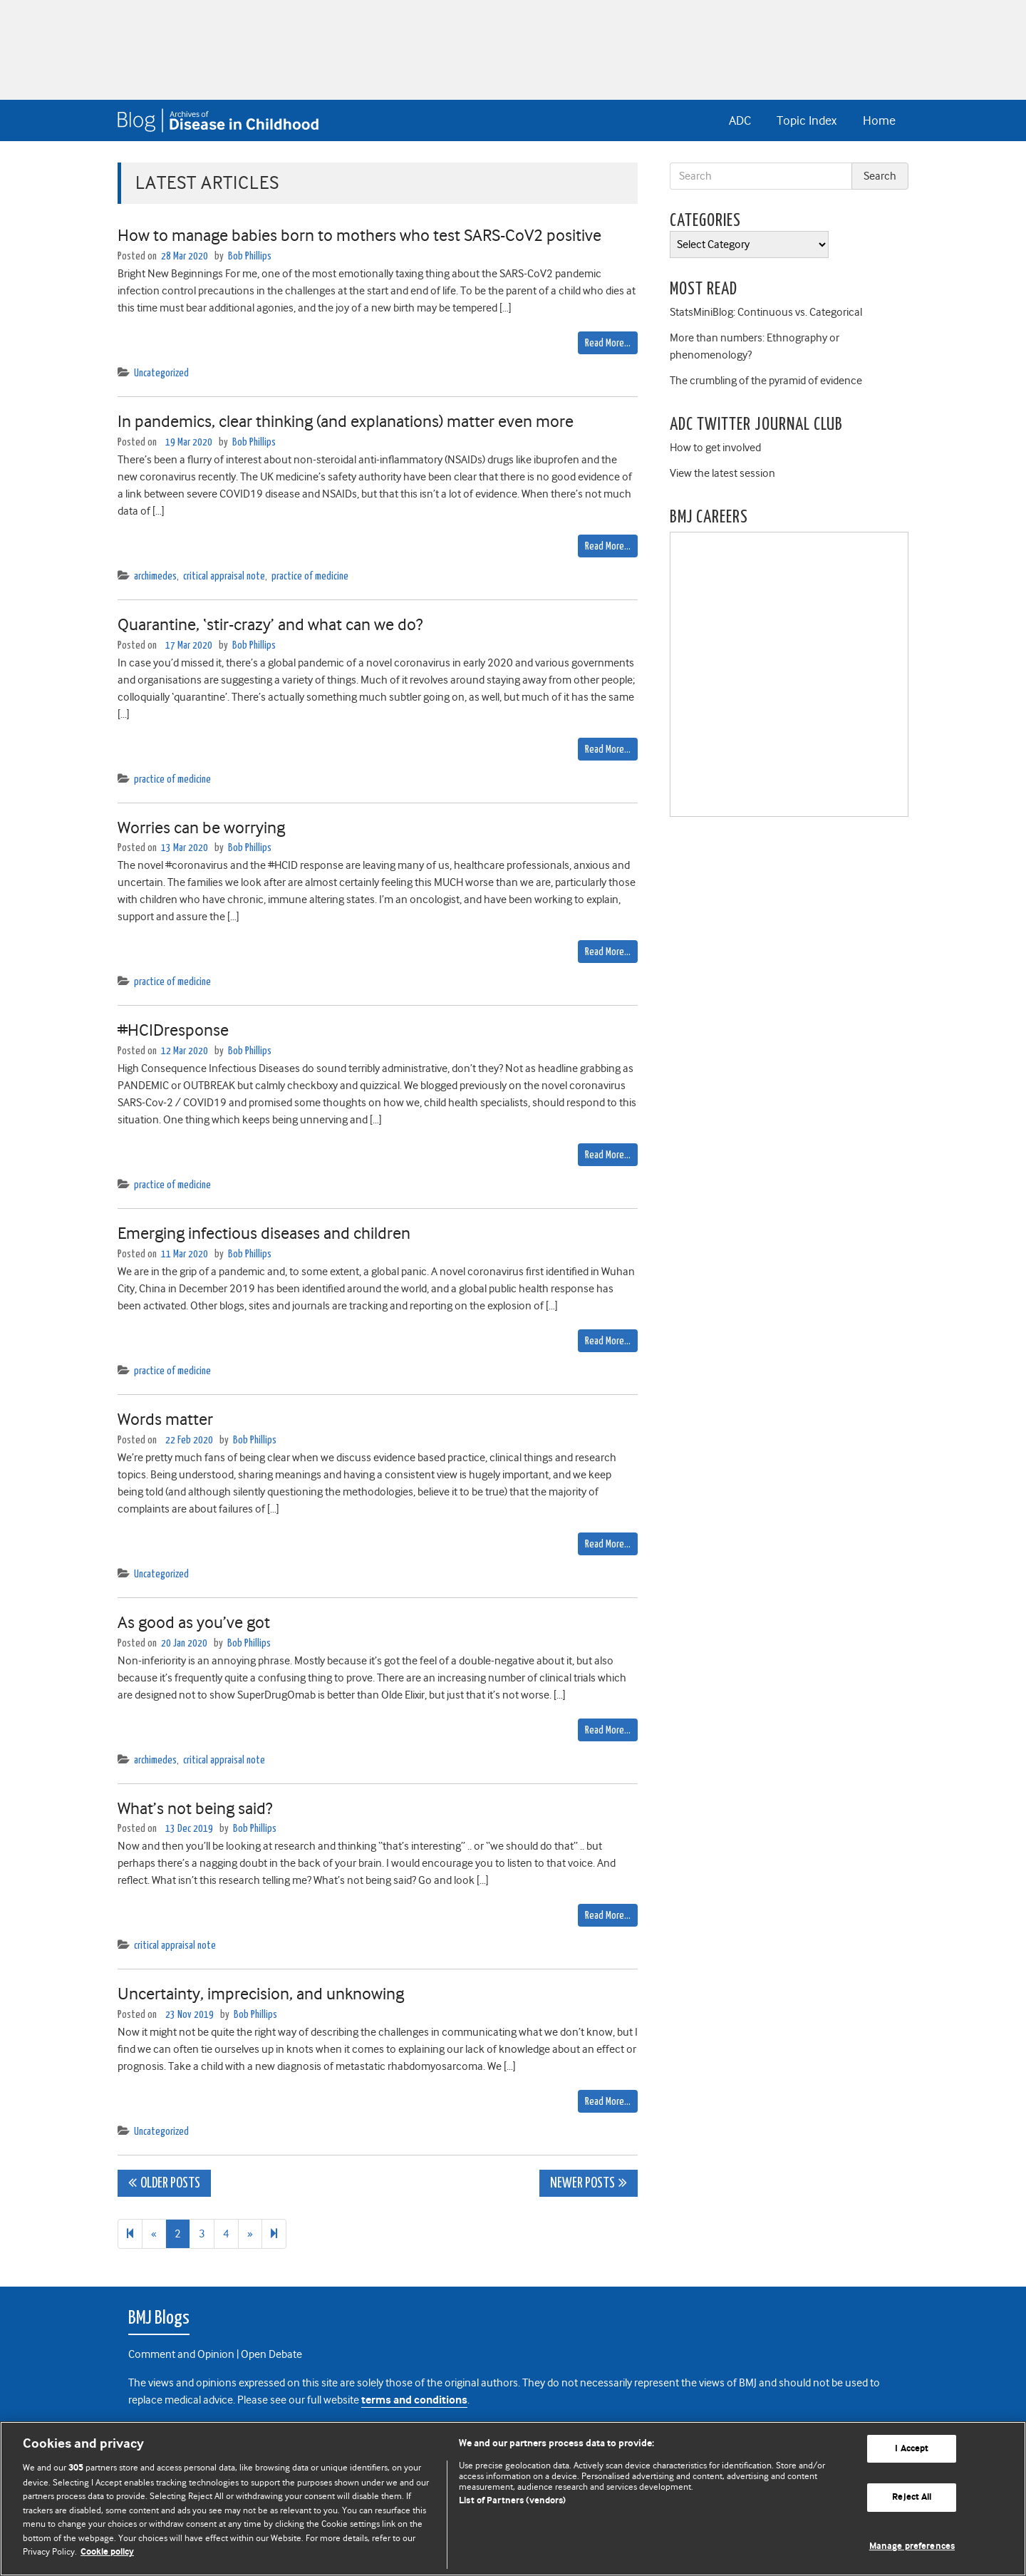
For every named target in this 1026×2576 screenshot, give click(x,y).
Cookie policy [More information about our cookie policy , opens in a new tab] (107, 2552)
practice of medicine (309, 576)
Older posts (170, 2183)
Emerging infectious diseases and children (264, 1233)
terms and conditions (414, 2400)
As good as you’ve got (194, 1622)
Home (879, 120)
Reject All (911, 2497)
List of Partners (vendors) (512, 2500)
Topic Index (806, 120)
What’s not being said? (195, 1808)
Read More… (608, 343)
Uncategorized (161, 373)
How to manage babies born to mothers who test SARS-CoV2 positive (359, 235)
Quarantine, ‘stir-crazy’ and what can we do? (270, 624)
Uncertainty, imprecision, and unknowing (261, 1994)
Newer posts (582, 2183)
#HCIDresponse (173, 1030)
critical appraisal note (224, 576)
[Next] (273, 2234)
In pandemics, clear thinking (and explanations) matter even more (346, 421)
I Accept (911, 2448)
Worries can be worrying (201, 828)
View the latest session (722, 473)
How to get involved (715, 447)
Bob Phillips (249, 256)
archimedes (155, 576)
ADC (740, 120)
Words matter (165, 1419)
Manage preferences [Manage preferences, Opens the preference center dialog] (912, 2546)
